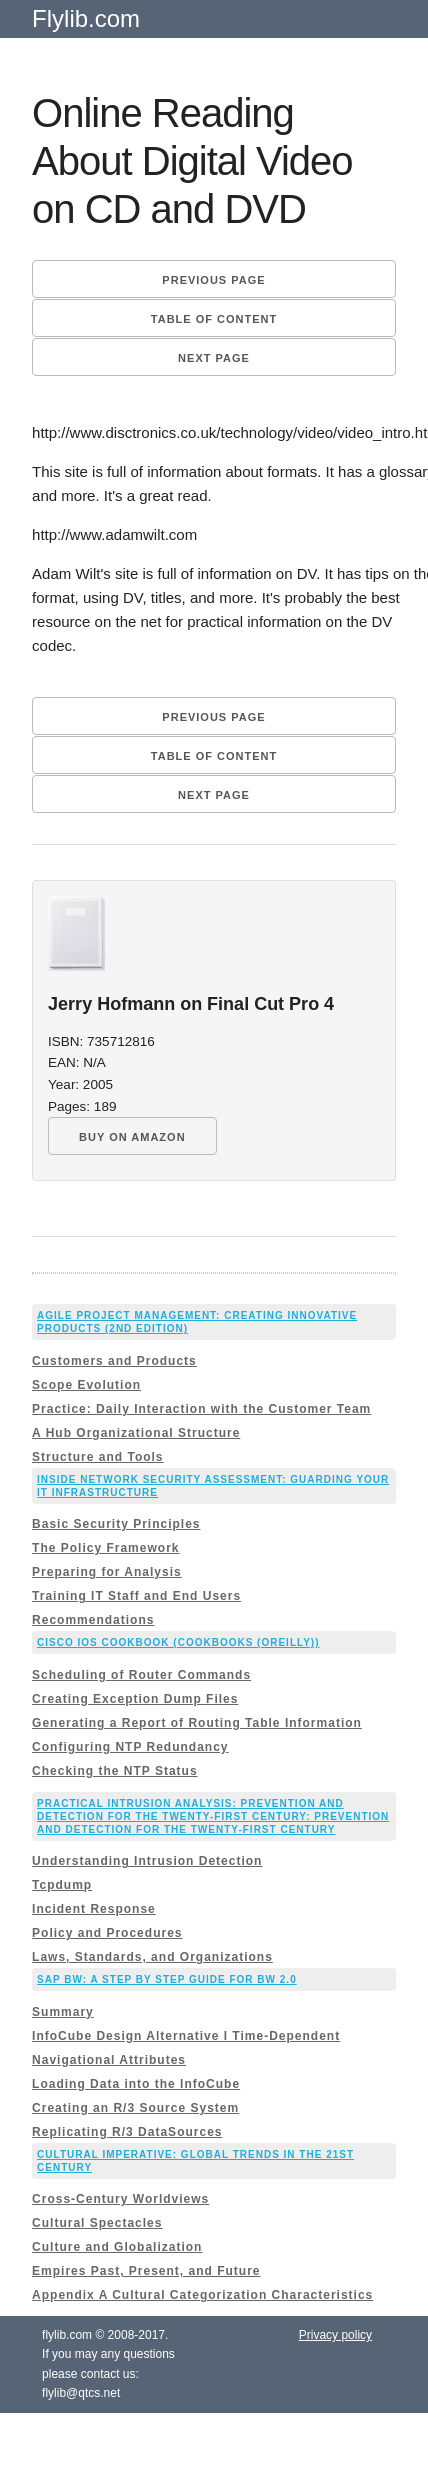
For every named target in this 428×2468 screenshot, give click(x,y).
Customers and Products (114, 1361)
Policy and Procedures (107, 1933)
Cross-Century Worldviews (120, 2199)
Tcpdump (62, 1885)
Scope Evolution (86, 1385)
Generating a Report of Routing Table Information (197, 1723)
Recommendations (93, 1620)
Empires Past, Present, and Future (146, 2271)
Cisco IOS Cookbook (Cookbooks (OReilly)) (178, 1642)
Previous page (213, 280)
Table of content (214, 319)
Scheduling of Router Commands (141, 1675)
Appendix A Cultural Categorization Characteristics (202, 2295)
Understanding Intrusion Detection (147, 1861)
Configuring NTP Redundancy (130, 1747)
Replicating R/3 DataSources (127, 2132)
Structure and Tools (97, 1457)
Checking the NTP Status (114, 1771)
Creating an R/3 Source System (135, 2108)
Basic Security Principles (116, 1524)
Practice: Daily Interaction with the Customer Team (201, 1409)
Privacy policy (335, 2335)
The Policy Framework (105, 1548)
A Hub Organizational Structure (136, 1433)
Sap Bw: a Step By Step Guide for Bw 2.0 (167, 1979)
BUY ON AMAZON (132, 1137)
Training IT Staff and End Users (136, 1596)
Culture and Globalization (117, 2247)
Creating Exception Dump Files (135, 1699)
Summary (63, 2012)
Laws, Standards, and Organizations (152, 1957)
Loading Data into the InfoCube (136, 2084)
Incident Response (94, 1909)
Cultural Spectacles (97, 2223)
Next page (214, 358)
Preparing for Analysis (107, 1572)
